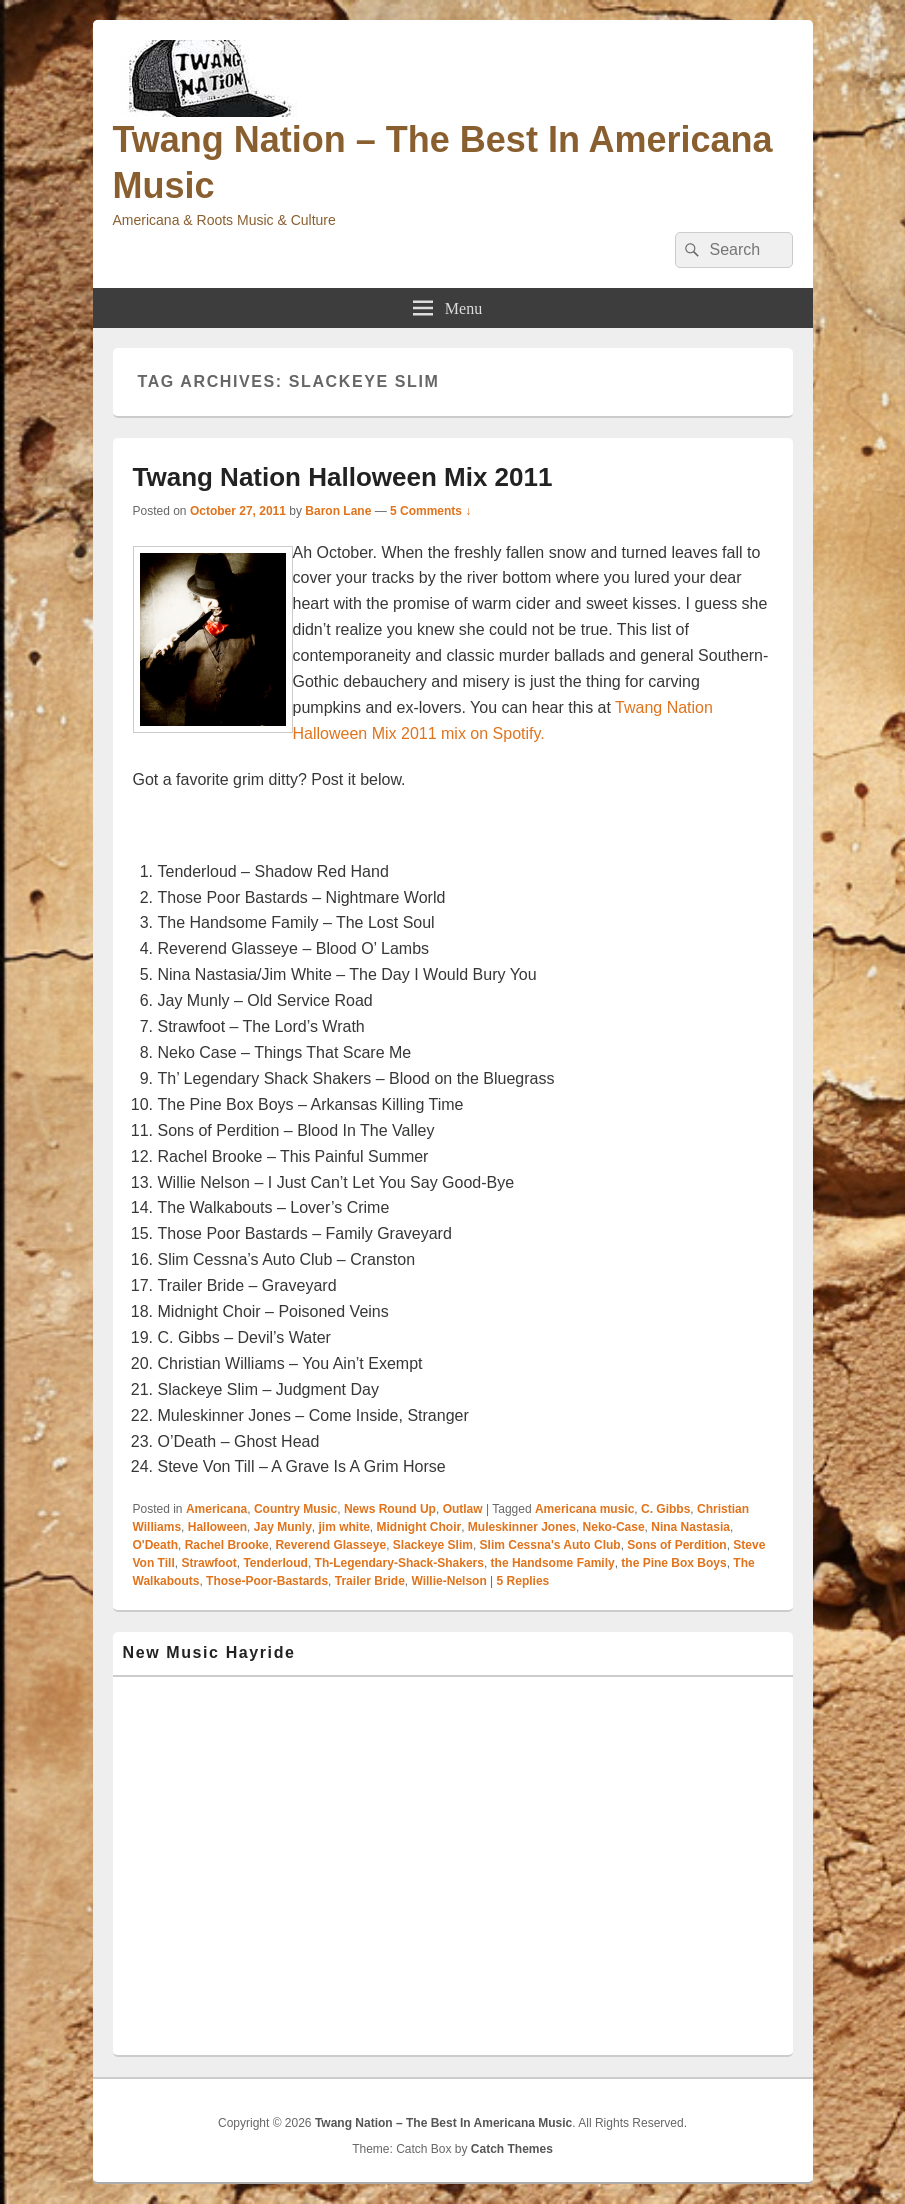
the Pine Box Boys (673, 1563)
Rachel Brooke (227, 1545)
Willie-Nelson (448, 1581)
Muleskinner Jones (522, 1527)
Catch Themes (512, 2149)
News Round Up (390, 1509)
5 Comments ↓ (430, 511)
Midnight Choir (419, 1527)
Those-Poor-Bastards (267, 1581)
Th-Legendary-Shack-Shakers (399, 1563)
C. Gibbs (665, 1509)
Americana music (584, 1509)
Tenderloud (275, 1563)
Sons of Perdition (676, 1545)
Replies (523, 1581)
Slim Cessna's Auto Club (550, 1545)
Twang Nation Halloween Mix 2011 (343, 477)
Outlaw (463, 1509)
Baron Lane (338, 511)
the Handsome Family (553, 1563)
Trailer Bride (370, 1581)
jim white (343, 1527)
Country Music (295, 1509)
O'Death (156, 1545)
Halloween (217, 1527)
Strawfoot (208, 1563)
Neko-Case (614, 1527)
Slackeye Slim (433, 1545)
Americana (216, 1509)
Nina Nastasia (690, 1527)
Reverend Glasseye (330, 1545)
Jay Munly (283, 1527)
